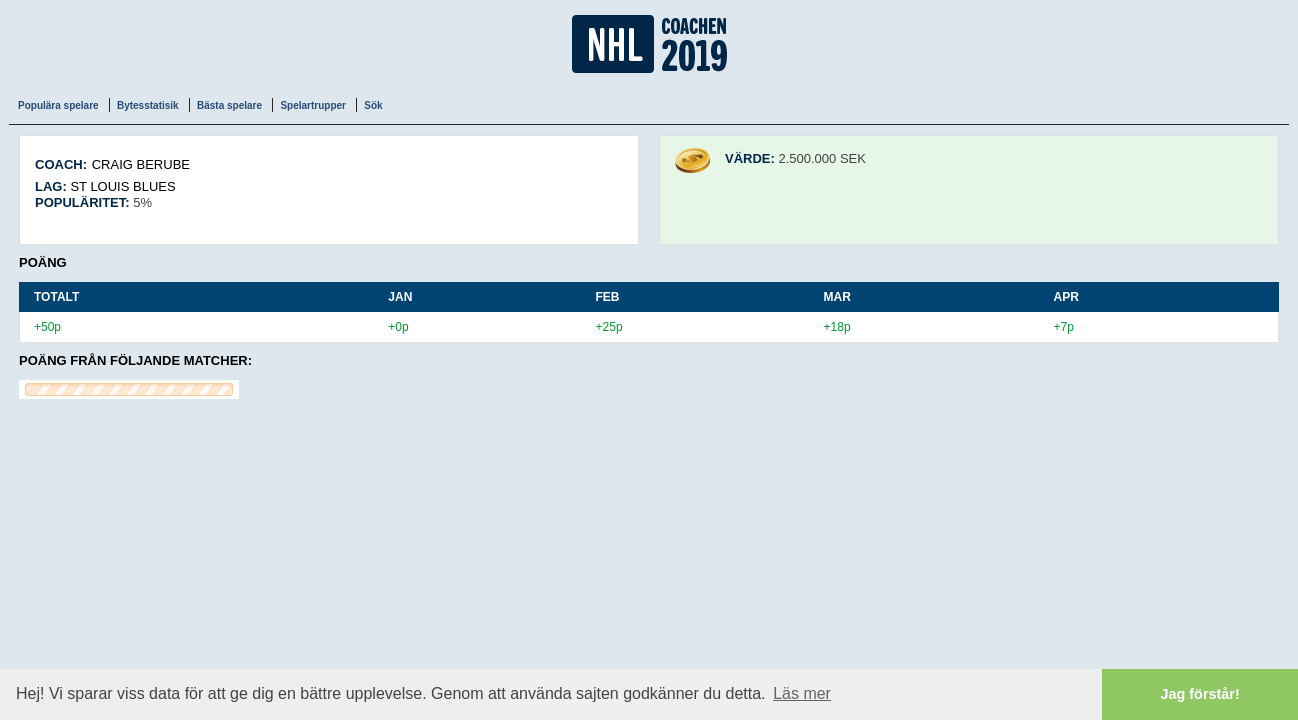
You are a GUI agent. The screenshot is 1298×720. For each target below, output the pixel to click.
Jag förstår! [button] (1200, 694)
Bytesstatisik (148, 105)
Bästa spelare (229, 105)
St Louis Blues (122, 186)
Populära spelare (58, 105)
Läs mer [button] (802, 693)
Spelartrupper (313, 105)
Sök (373, 105)
